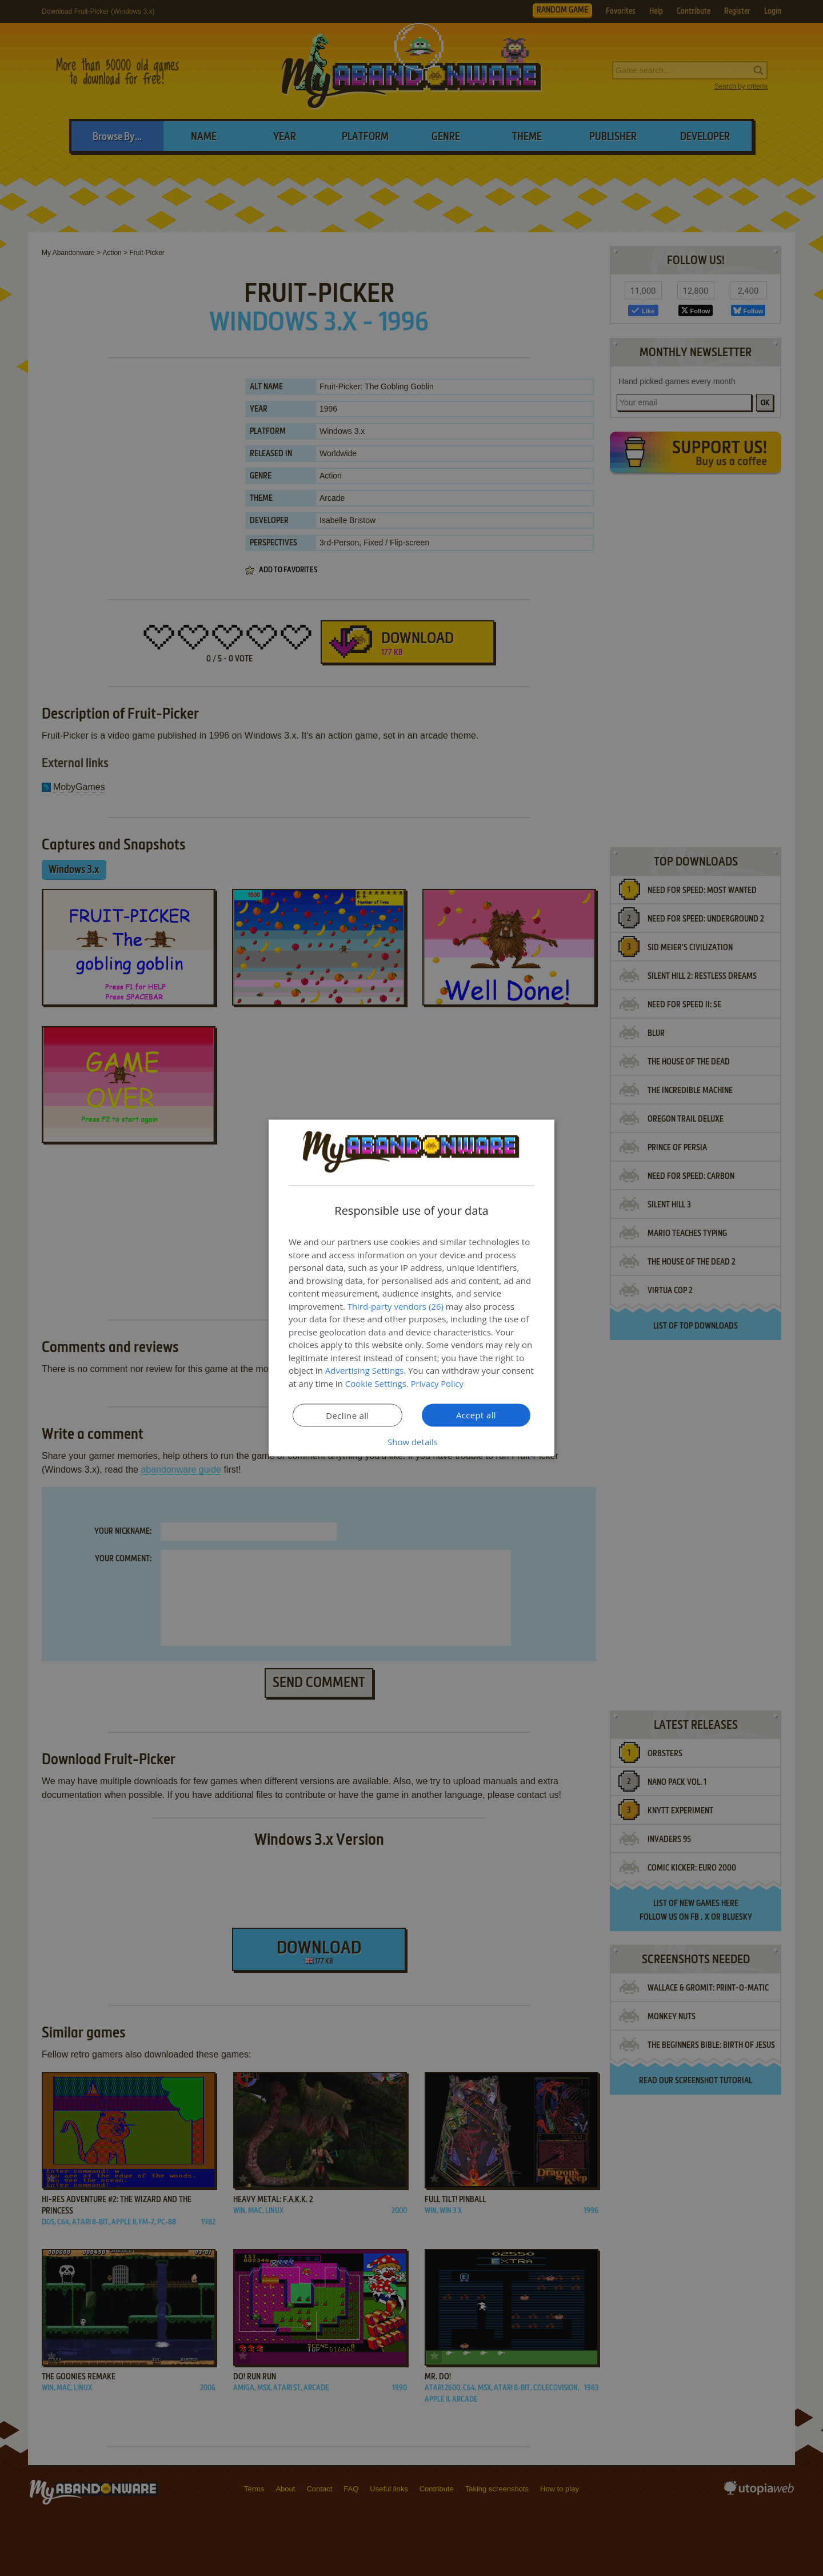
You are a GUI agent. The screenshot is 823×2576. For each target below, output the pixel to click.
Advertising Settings (364, 1370)
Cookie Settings (375, 1383)
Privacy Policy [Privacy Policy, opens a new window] (438, 1383)
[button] (411, 1441)
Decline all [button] (347, 1415)
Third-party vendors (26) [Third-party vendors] (395, 1305)
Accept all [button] (476, 1415)
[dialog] (411, 1288)
